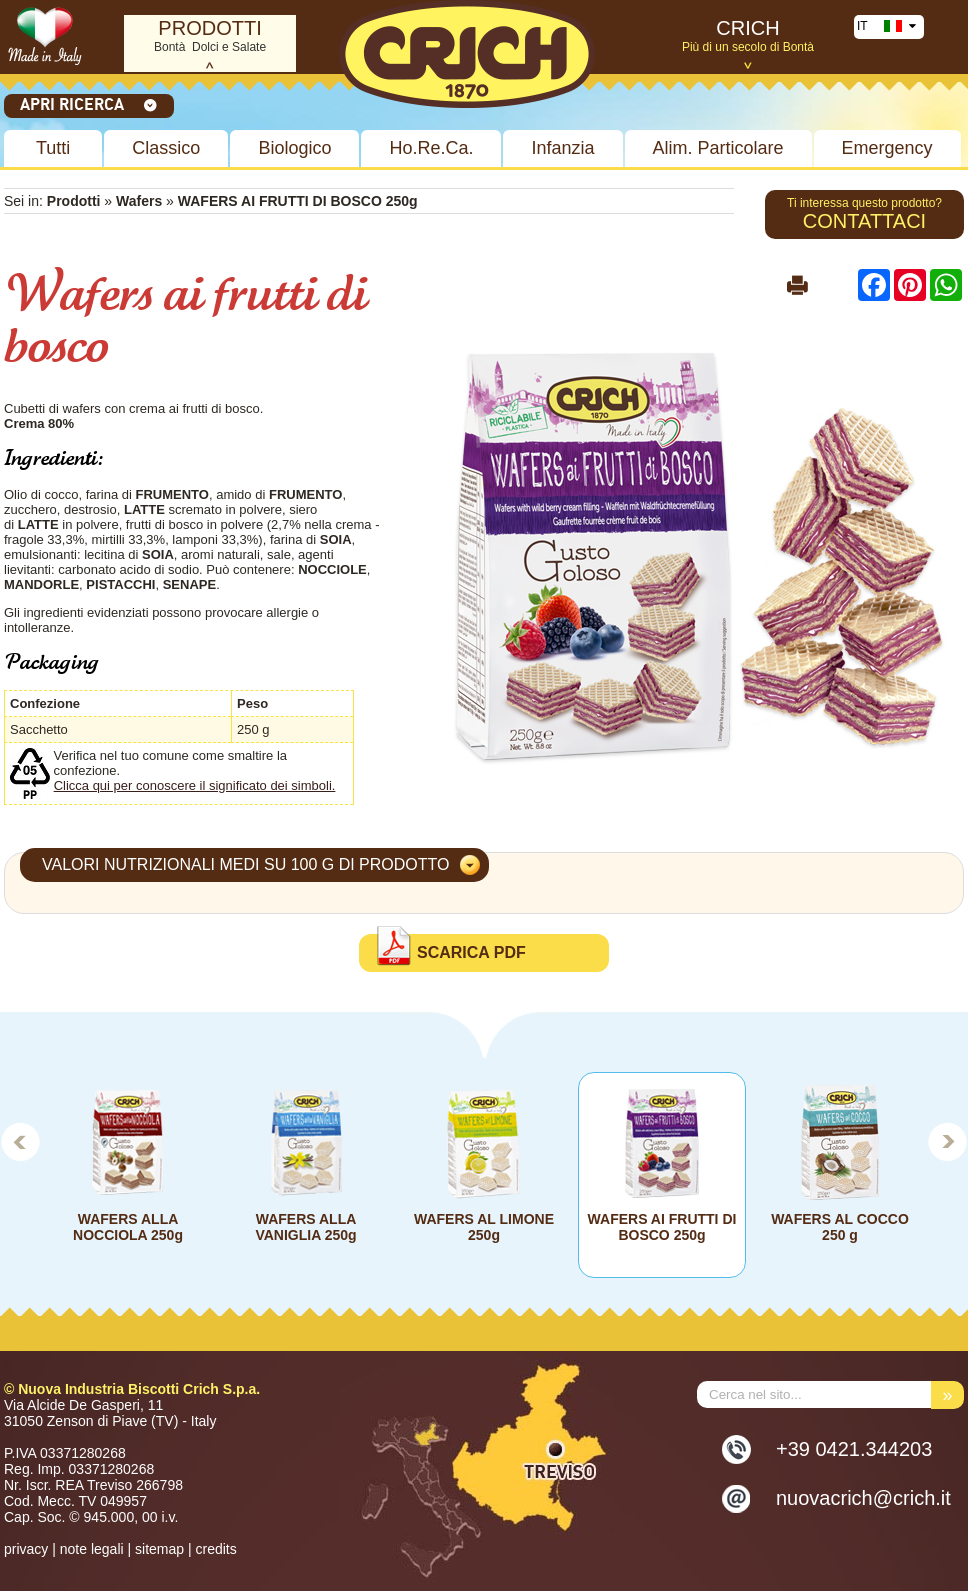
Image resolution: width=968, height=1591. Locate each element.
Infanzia (562, 148)
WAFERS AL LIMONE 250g (484, 1227)
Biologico (294, 148)
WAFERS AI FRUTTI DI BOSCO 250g (662, 1227)
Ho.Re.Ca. (431, 148)
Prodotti (74, 201)
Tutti (53, 148)
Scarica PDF (471, 952)
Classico (166, 148)
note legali (92, 1549)
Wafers (139, 201)
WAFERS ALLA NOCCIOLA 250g (128, 1227)
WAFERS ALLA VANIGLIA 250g (305, 1227)
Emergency (887, 148)
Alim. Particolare (718, 148)
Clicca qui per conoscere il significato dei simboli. (195, 785)
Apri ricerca (89, 104)
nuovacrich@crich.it (863, 1498)
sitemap (159, 1549)
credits (215, 1549)
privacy (26, 1549)
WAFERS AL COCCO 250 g (840, 1227)
